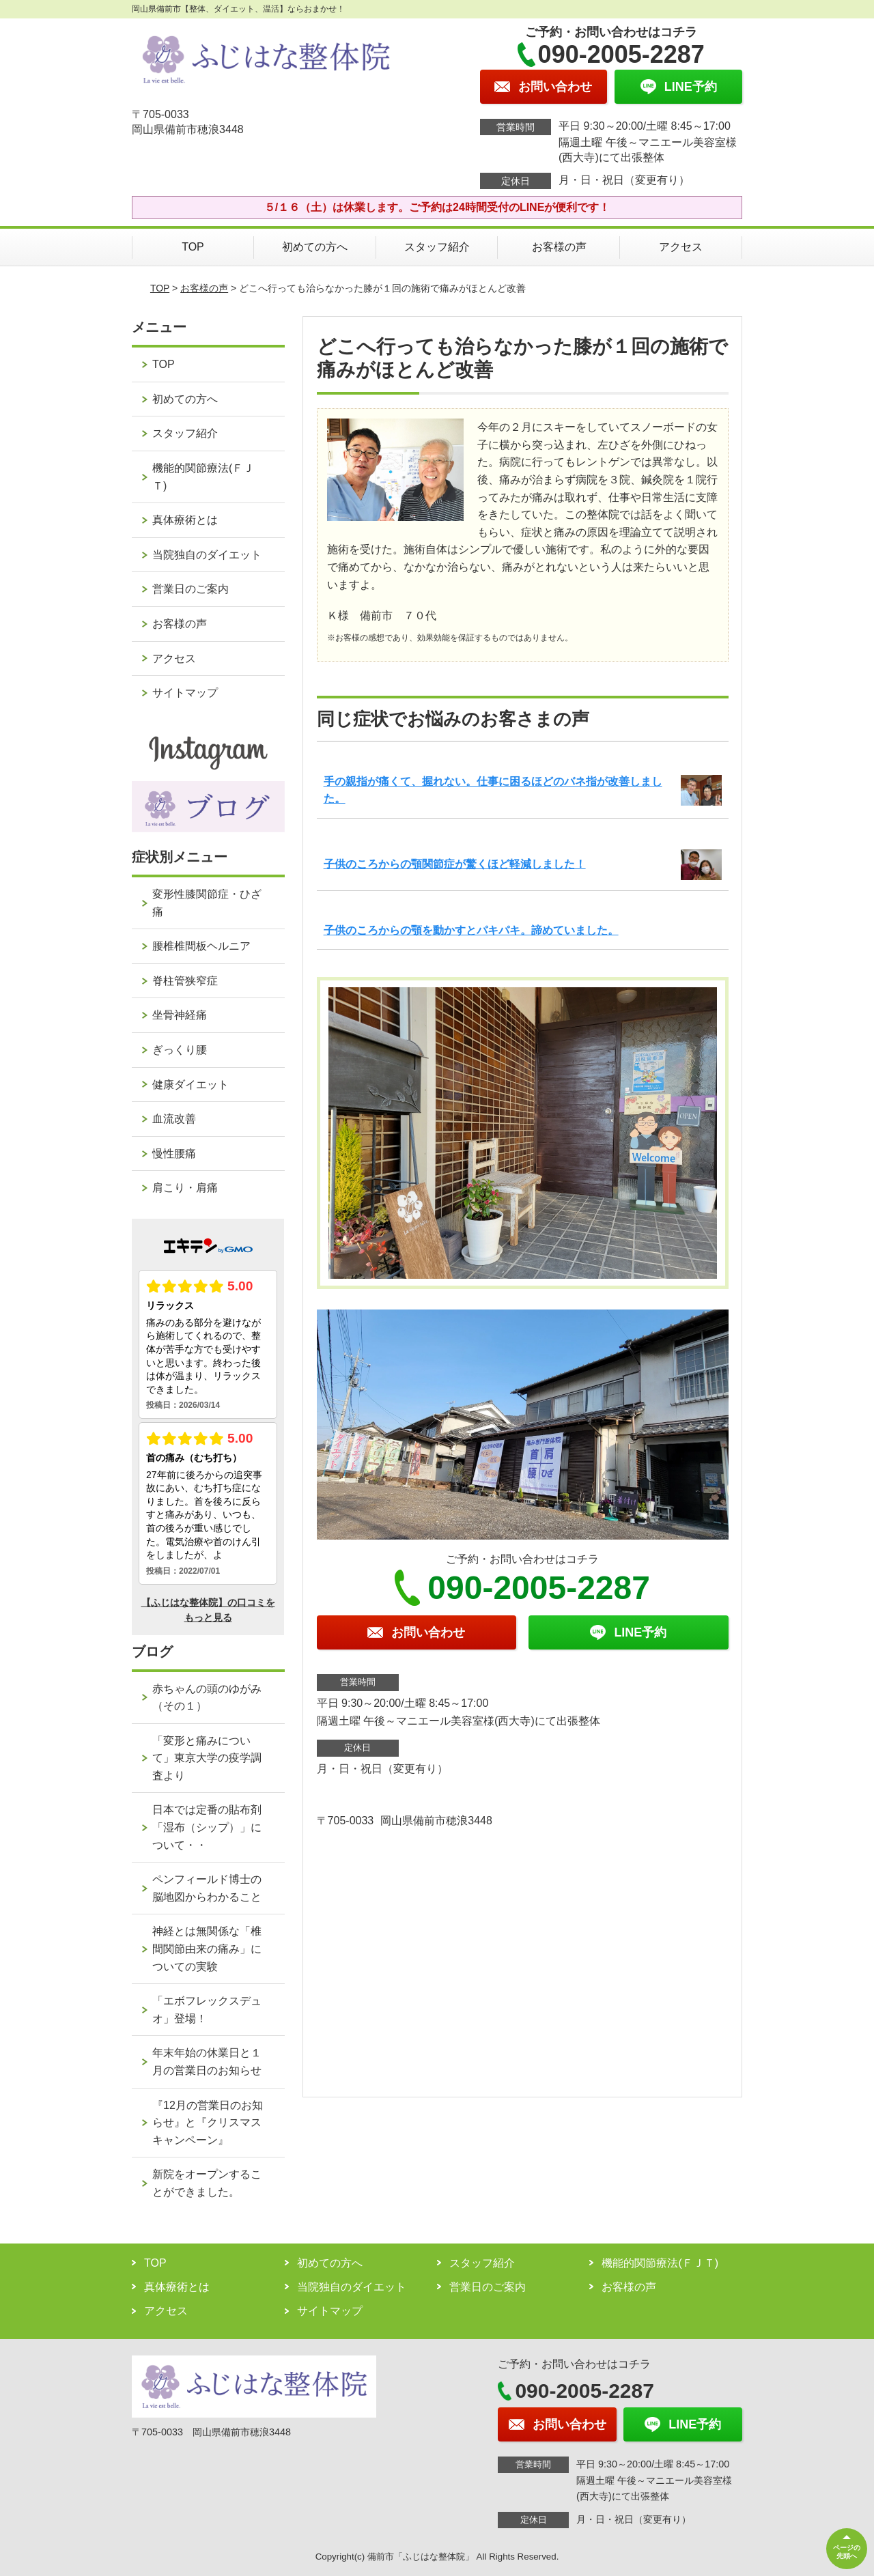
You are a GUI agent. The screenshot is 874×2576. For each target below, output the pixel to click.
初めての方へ (315, 247)
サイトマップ (185, 692)
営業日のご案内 (190, 589)
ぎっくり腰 (179, 1050)
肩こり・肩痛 (185, 1187)
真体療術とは (185, 520)
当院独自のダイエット (207, 555)
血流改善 (174, 1118)
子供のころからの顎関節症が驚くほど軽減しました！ (455, 864)
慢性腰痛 (174, 1153)
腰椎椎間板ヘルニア (201, 946)
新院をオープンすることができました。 (207, 2183)
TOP (193, 247)
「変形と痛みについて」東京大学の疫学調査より (207, 1758)
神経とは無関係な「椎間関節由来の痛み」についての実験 (207, 1948)
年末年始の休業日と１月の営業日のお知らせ (207, 2061)
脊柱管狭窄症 (185, 981)
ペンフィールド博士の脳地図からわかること (207, 1888)
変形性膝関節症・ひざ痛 (207, 903)
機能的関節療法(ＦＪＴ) (203, 477)
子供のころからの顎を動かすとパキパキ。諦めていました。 (471, 930)
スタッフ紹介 (437, 247)
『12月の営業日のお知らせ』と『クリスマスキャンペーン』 (207, 2122)
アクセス (681, 247)
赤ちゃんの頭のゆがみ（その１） (207, 1697)
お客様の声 (559, 247)
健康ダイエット (190, 1084)
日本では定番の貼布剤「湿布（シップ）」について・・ (207, 1827)
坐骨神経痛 (179, 1015)
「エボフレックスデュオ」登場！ (207, 2009)
